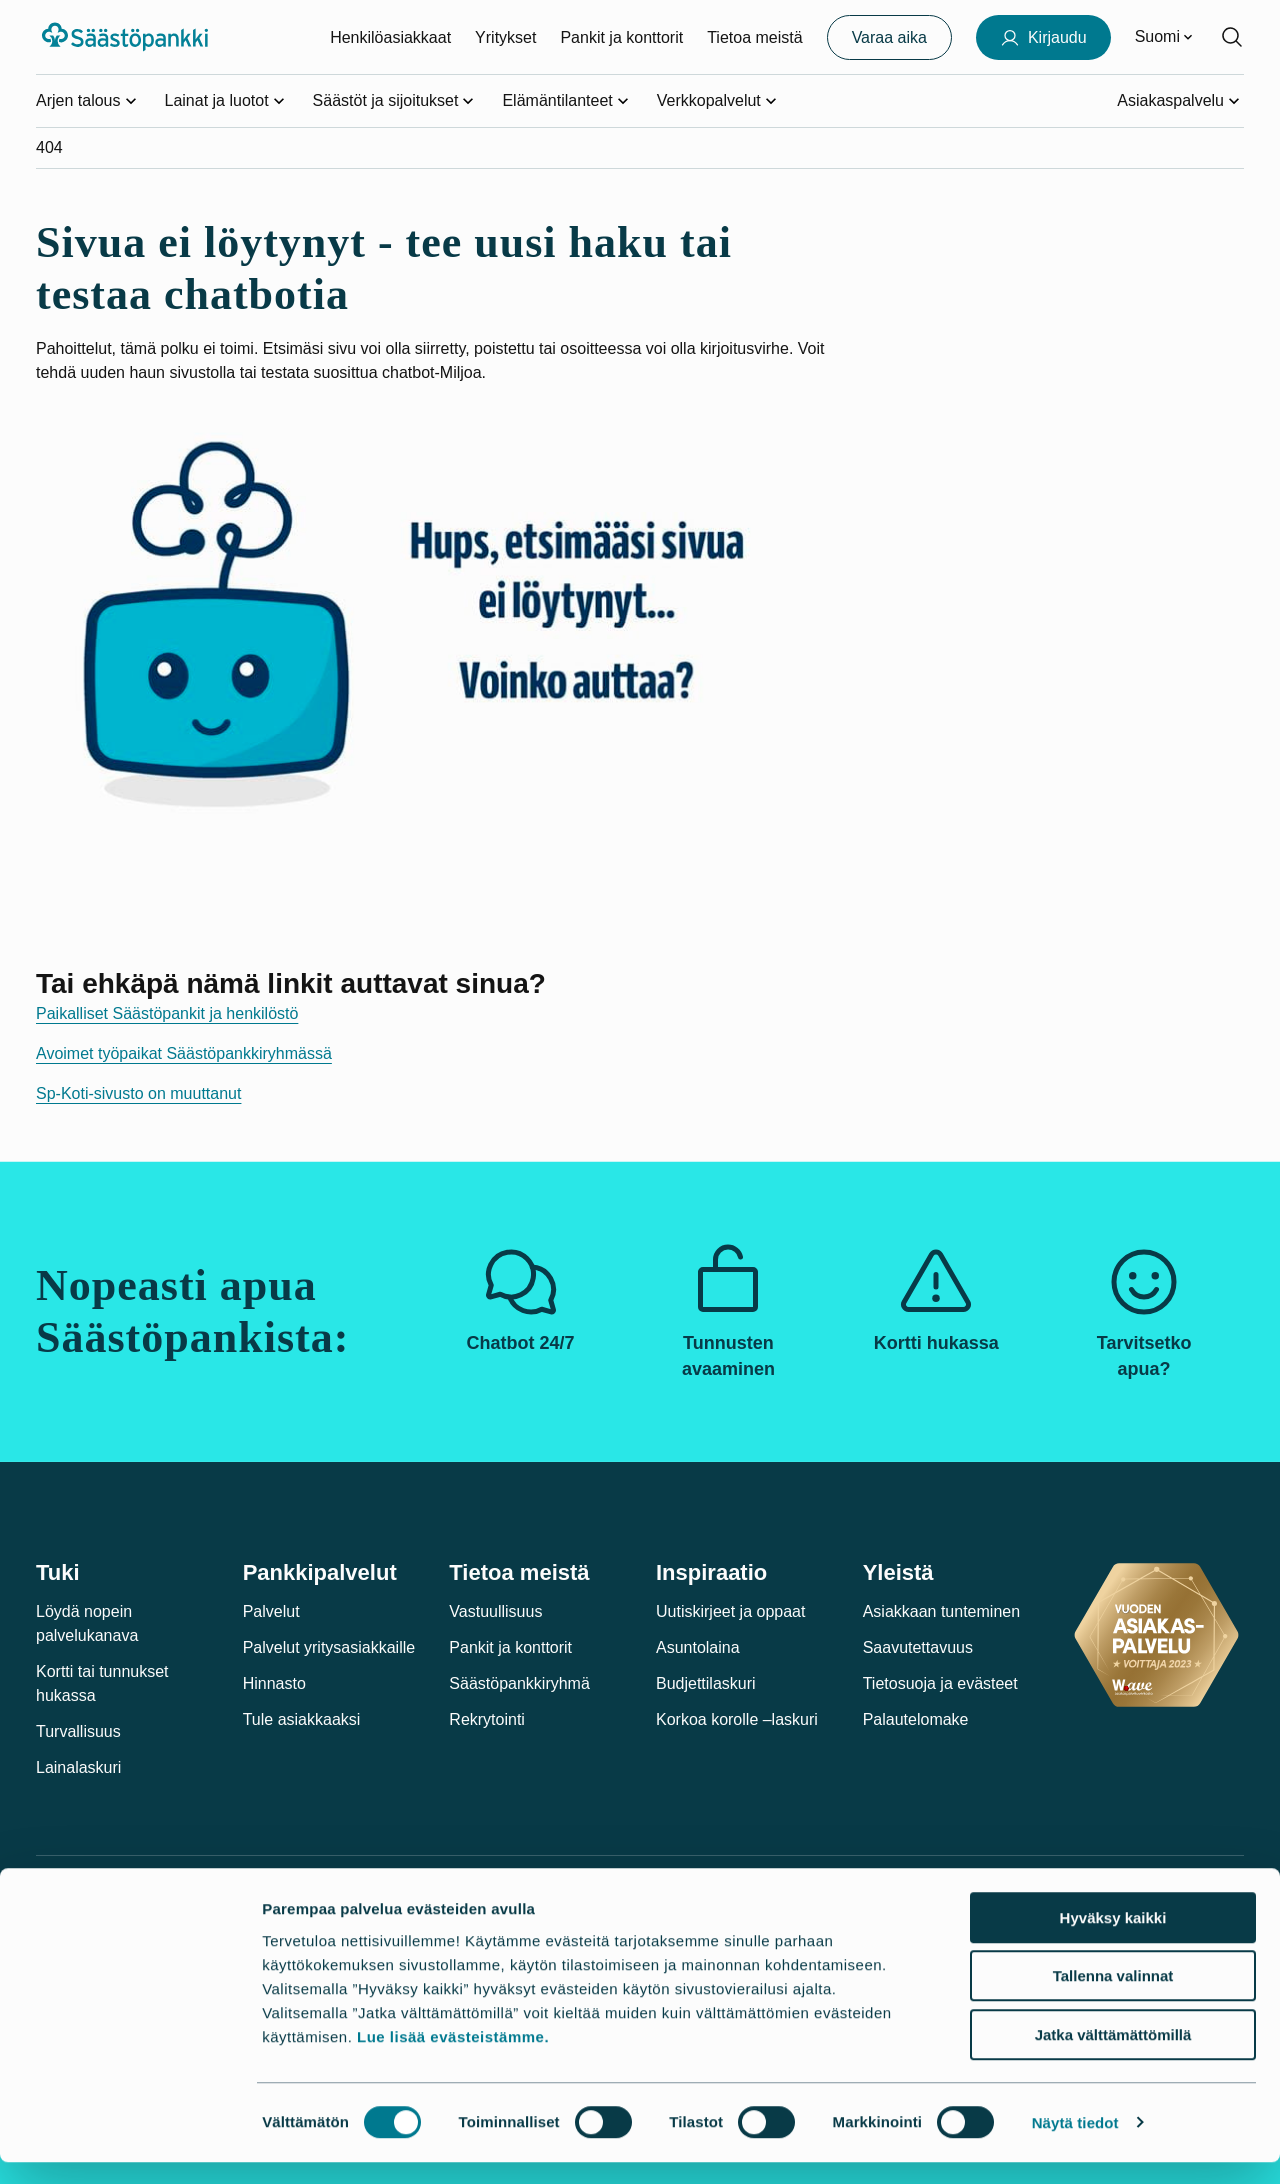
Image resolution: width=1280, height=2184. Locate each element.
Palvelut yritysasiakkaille (329, 1647)
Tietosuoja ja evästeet (940, 1683)
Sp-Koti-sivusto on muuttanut (138, 1093)
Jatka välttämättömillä (1113, 2056)
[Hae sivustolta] (1232, 37)
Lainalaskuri (78, 1767)
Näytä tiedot (1075, 2144)
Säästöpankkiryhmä (519, 1683)
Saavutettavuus (918, 1647)
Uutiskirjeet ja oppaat (730, 1611)
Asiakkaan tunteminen (941, 1611)
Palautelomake (916, 1719)
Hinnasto (274, 1683)
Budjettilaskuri (706, 1683)
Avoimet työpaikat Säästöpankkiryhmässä (184, 1053)
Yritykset (505, 37)
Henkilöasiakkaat (390, 37)
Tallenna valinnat (1113, 1998)
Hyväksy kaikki (1113, 1939)
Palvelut (271, 1611)
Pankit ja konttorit (621, 37)
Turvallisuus (78, 1731)
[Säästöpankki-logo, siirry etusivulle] (127, 37)
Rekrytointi (487, 1719)
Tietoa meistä (754, 37)
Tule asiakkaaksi (302, 1719)
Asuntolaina (698, 1647)
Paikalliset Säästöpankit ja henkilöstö (167, 1013)
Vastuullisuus (495, 1611)
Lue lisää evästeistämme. (453, 2058)
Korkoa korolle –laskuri (737, 1719)
